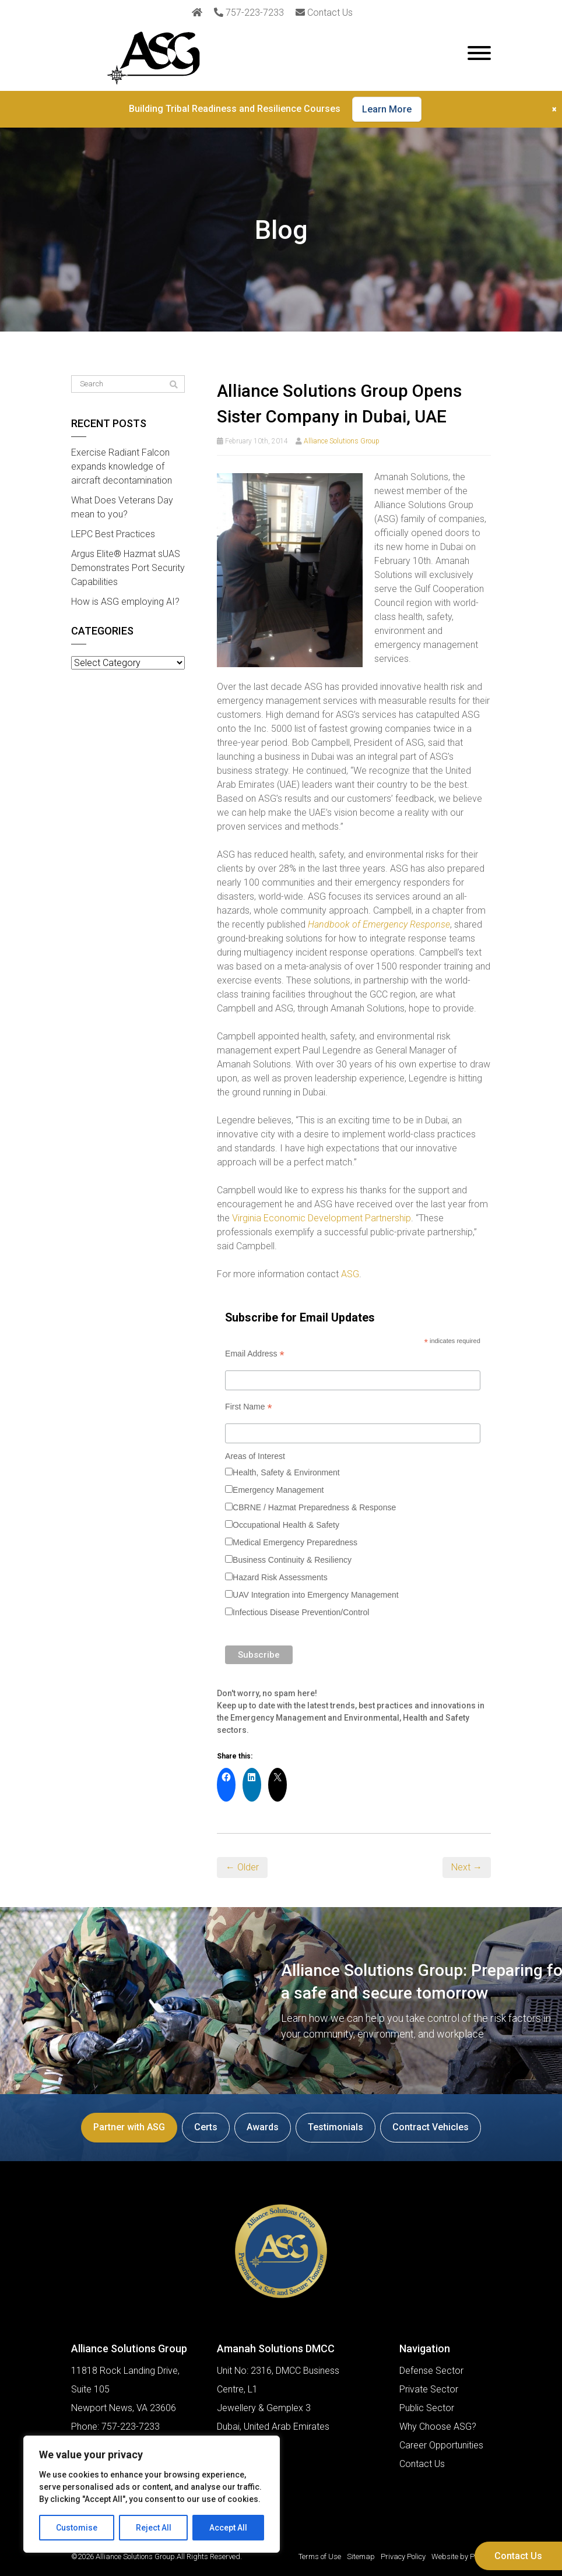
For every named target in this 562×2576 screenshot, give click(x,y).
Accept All (228, 2527)
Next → (466, 1867)
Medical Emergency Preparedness (295, 1542)
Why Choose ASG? (437, 2426)
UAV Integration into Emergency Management (316, 1594)
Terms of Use (319, 2556)
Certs (205, 2127)
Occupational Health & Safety (286, 1525)
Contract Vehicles (430, 2127)
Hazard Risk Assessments (280, 1577)
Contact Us (518, 2555)
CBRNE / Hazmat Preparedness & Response (314, 1507)
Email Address (254, 1353)
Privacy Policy (403, 2556)
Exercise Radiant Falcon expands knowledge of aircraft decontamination (121, 466)
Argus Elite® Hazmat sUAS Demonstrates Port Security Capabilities (128, 567)
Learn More (387, 109)
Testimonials (335, 2127)
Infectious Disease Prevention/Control (301, 1612)
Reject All (153, 2527)
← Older (242, 1867)
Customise (76, 2527)
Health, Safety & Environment (286, 1472)
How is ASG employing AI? (125, 601)
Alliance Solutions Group (342, 441)
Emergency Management (278, 1490)
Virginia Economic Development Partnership (321, 1218)
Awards (263, 2127)
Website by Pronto (461, 2556)
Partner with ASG (129, 2127)
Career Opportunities (441, 2445)
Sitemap (361, 2556)
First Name (248, 1406)
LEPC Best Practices (113, 534)
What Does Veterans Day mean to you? (122, 507)
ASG (350, 1274)
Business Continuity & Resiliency (292, 1559)
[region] (151, 2494)
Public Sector (426, 2407)
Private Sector (428, 2389)
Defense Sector (431, 2370)
